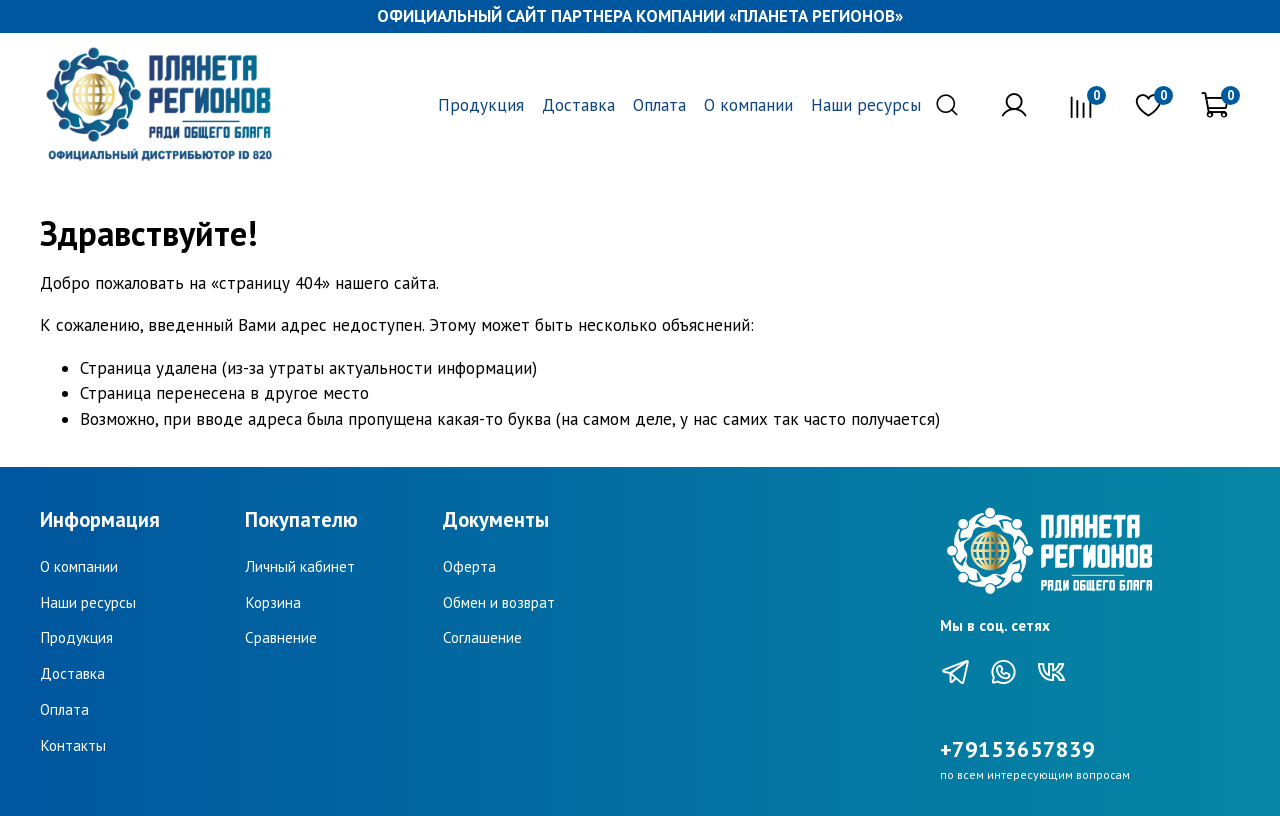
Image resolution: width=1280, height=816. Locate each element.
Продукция (481, 105)
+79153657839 (1017, 749)
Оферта (469, 566)
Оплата (659, 105)
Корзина (273, 602)
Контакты (73, 745)
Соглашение (482, 637)
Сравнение (281, 637)
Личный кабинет (300, 566)
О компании (748, 105)
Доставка (578, 105)
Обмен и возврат (499, 602)
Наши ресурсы (866, 105)
